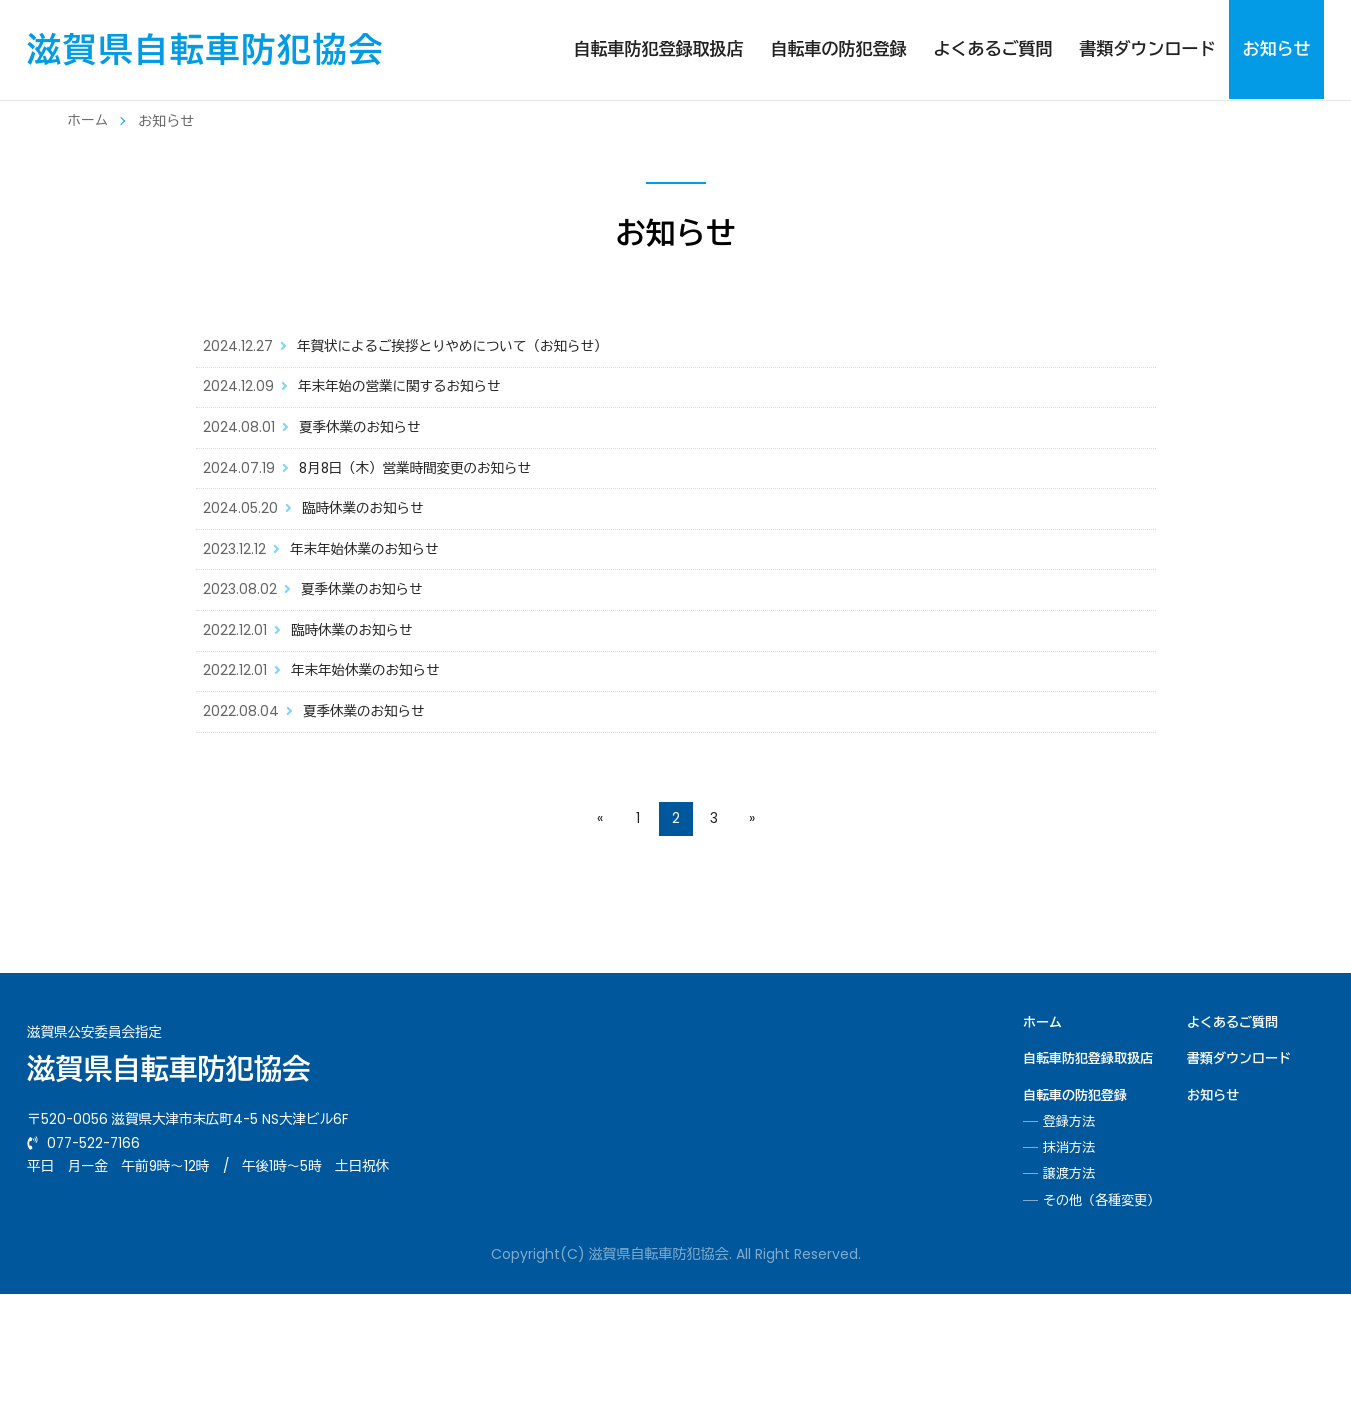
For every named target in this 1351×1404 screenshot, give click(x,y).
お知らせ (1276, 49)
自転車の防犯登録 (838, 49)
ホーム (89, 121)
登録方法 (1069, 1232)
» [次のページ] (752, 929)
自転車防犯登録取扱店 (658, 49)
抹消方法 (1069, 1259)
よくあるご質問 (992, 49)
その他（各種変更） (1101, 1311)
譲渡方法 (1069, 1285)
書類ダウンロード (1147, 49)
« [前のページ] (600, 929)
